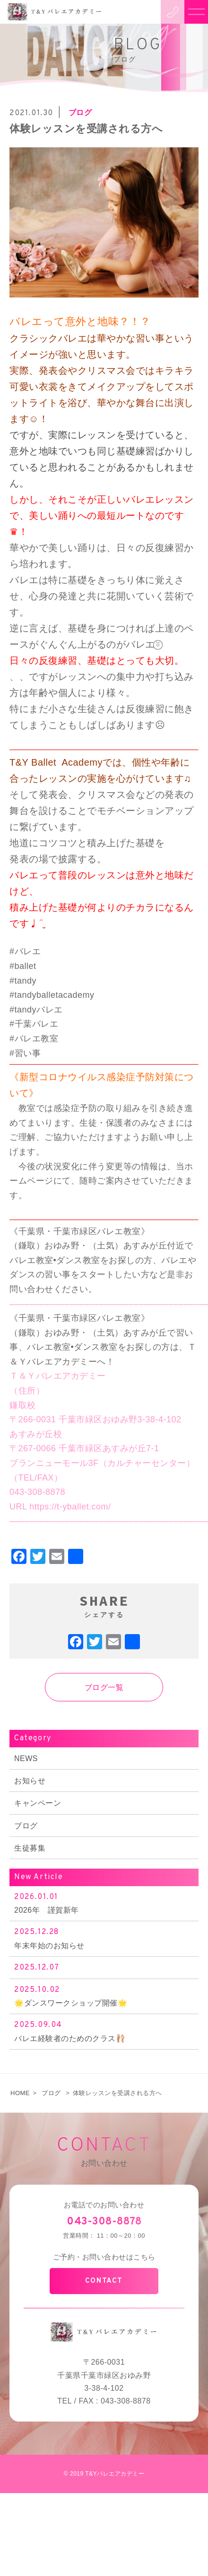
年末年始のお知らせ (104, 1937)
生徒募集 (29, 1848)
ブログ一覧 (104, 1687)
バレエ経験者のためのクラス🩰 (104, 2030)
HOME (20, 2093)
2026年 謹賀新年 (104, 1902)
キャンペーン (37, 1803)
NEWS (26, 1758)
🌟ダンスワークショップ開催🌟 (104, 1995)
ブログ (26, 1826)
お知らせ (29, 1781)
